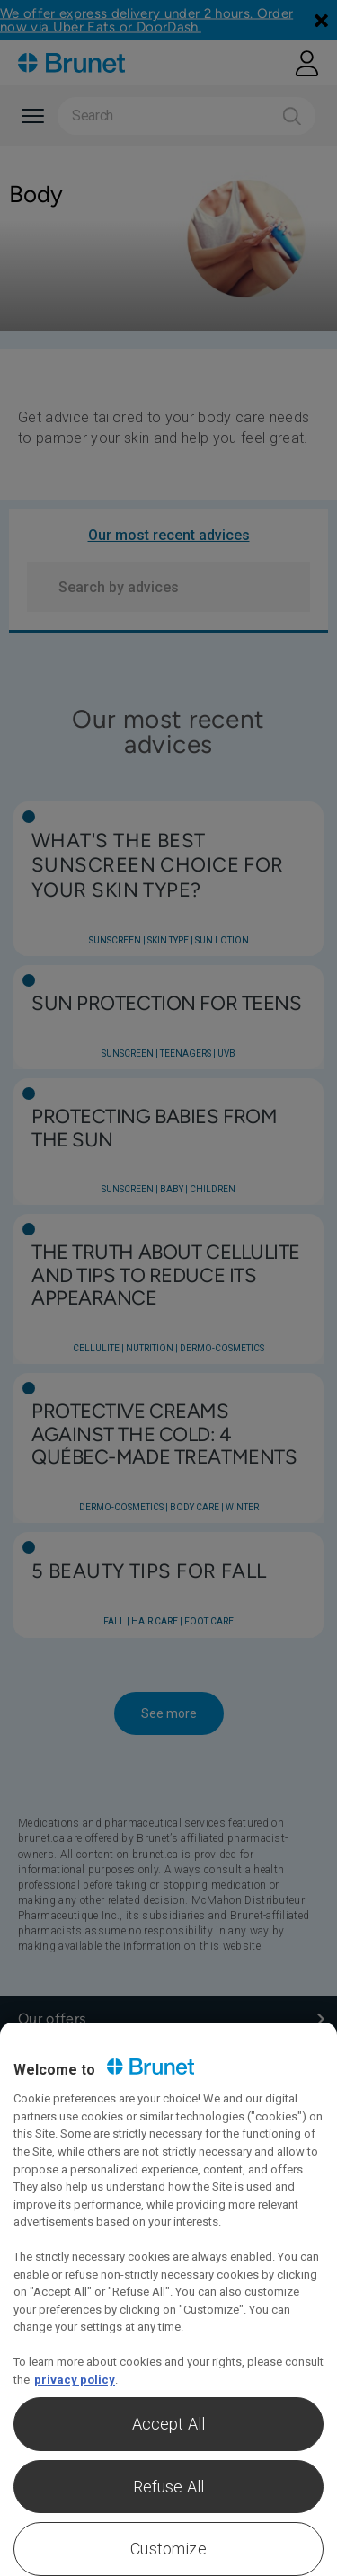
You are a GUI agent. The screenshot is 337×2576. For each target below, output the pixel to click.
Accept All (169, 2423)
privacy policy (74, 2379)
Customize (168, 2548)
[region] (168, 2299)
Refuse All (169, 2486)
